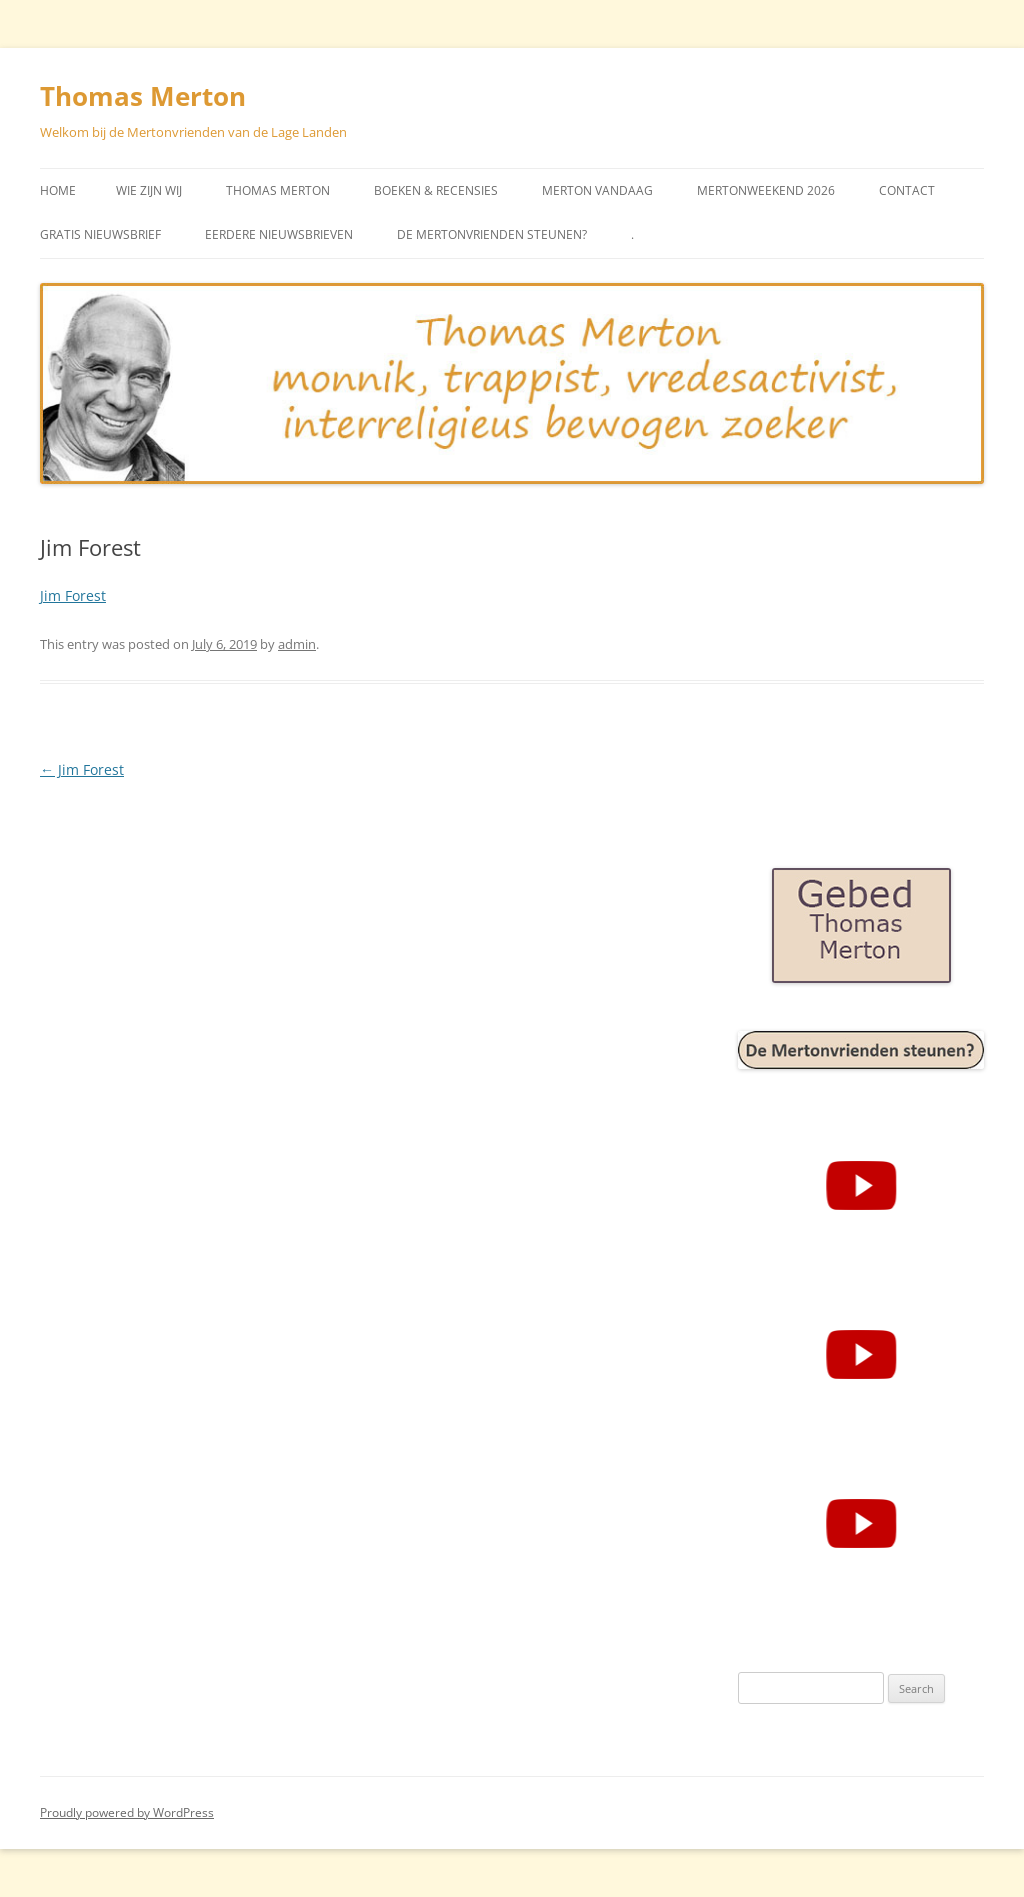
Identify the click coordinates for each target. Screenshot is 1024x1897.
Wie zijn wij (149, 190)
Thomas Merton (143, 96)
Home (58, 190)
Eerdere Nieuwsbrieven (279, 234)
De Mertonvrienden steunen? (492, 234)
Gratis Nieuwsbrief (100, 234)
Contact (907, 190)
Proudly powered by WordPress (127, 1812)
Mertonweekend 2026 (766, 190)
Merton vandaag (597, 190)
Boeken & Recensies (436, 190)
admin (297, 644)
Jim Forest (73, 595)
